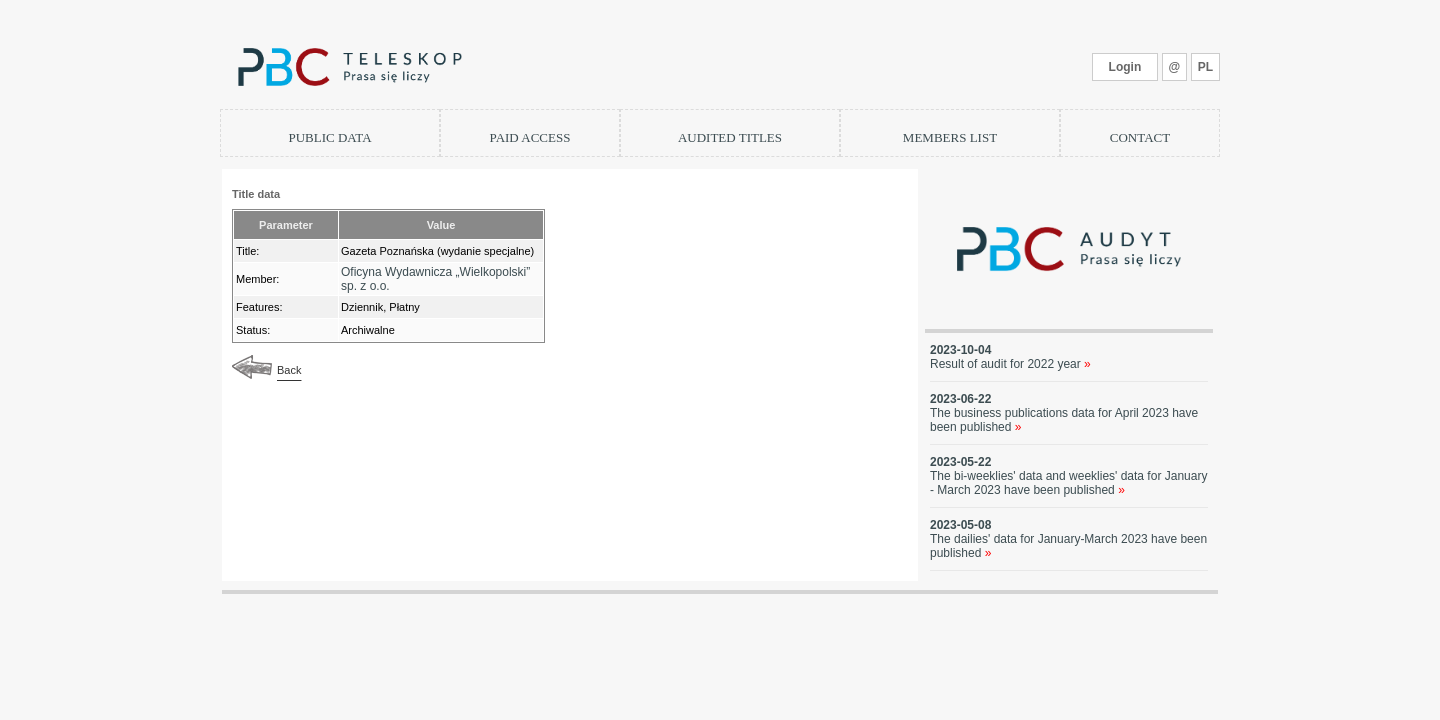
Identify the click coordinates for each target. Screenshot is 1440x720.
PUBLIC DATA (329, 137)
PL (1205, 67)
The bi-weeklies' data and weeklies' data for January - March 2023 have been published (1068, 483)
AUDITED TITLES (730, 137)
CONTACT (1140, 137)
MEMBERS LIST (950, 137)
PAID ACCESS (530, 137)
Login (1125, 67)
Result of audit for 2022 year (1010, 364)
